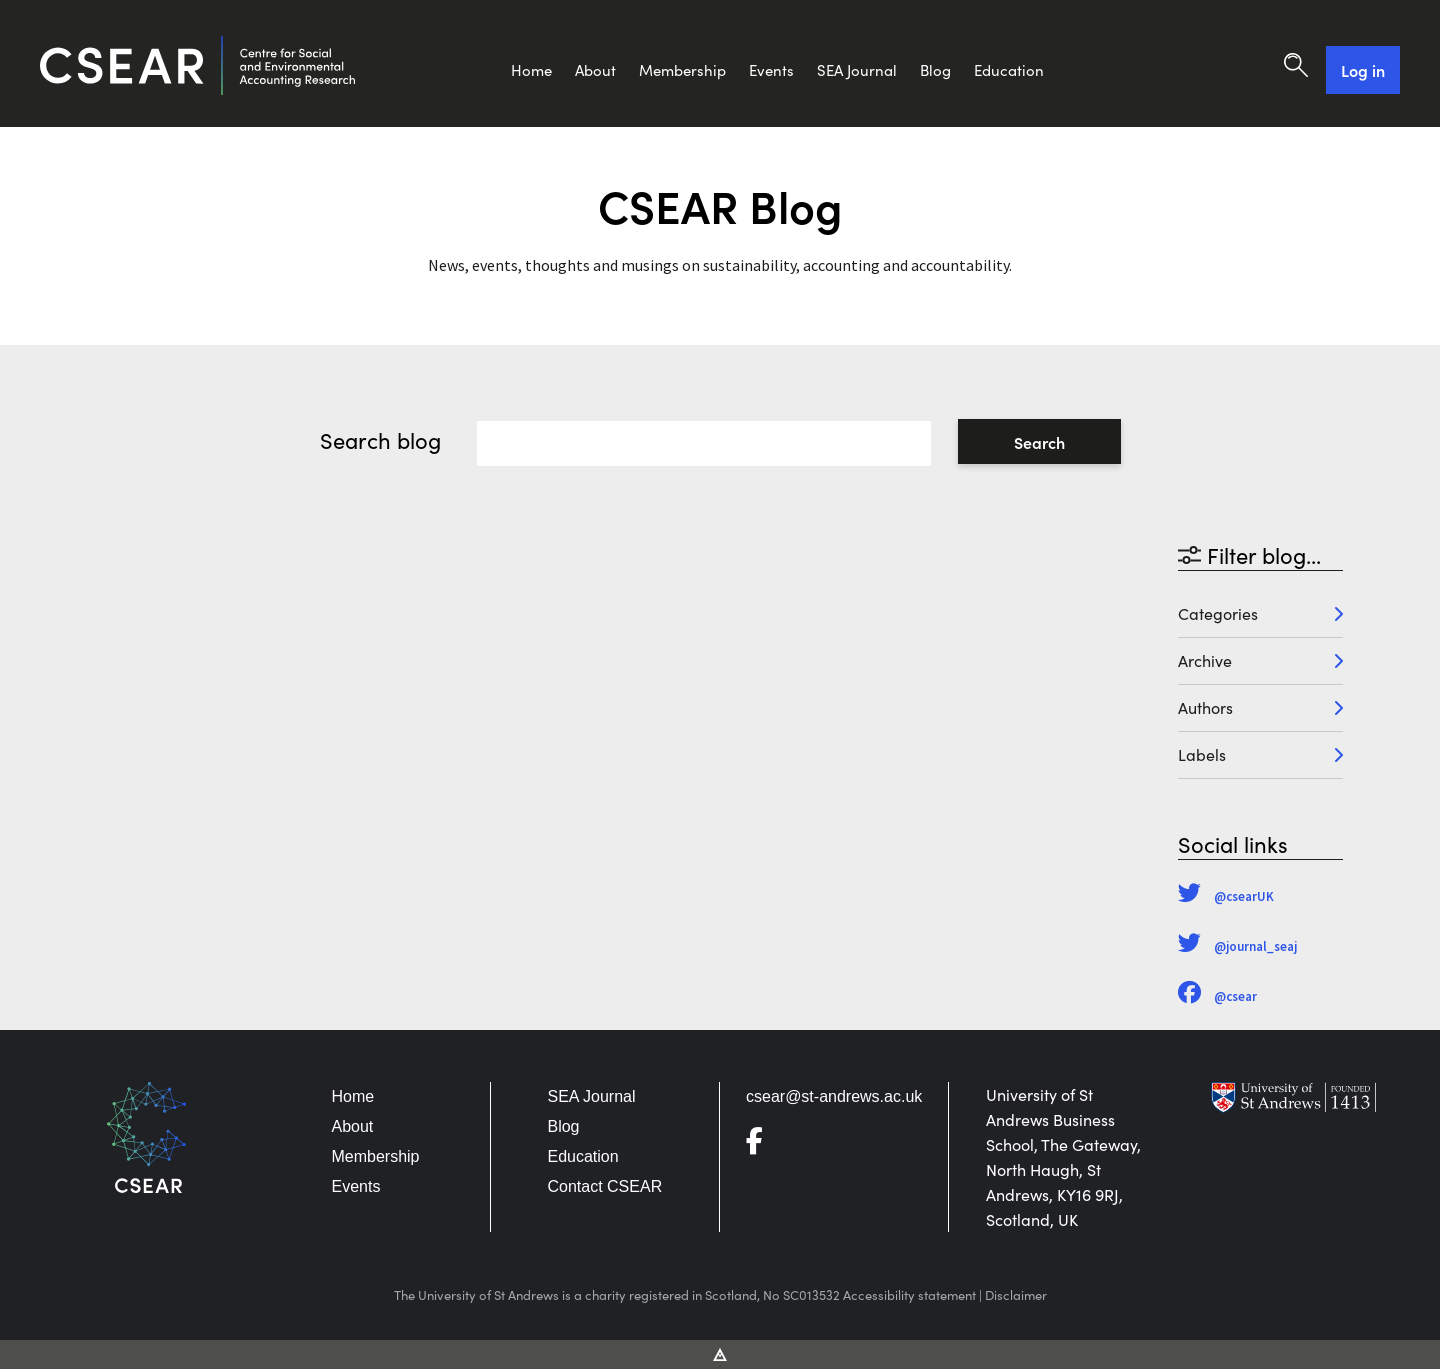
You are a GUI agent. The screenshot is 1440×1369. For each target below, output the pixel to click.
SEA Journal (857, 70)
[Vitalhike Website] (720, 1353)
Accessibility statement (909, 1295)
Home (531, 70)
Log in (1363, 70)
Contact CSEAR (604, 1186)
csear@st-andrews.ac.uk (834, 1096)
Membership (682, 70)
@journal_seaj (1237, 946)
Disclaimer (1016, 1295)
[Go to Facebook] (762, 1145)
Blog (935, 70)
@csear (1217, 996)
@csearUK (1226, 896)
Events (771, 70)
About (595, 70)
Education (1009, 70)
